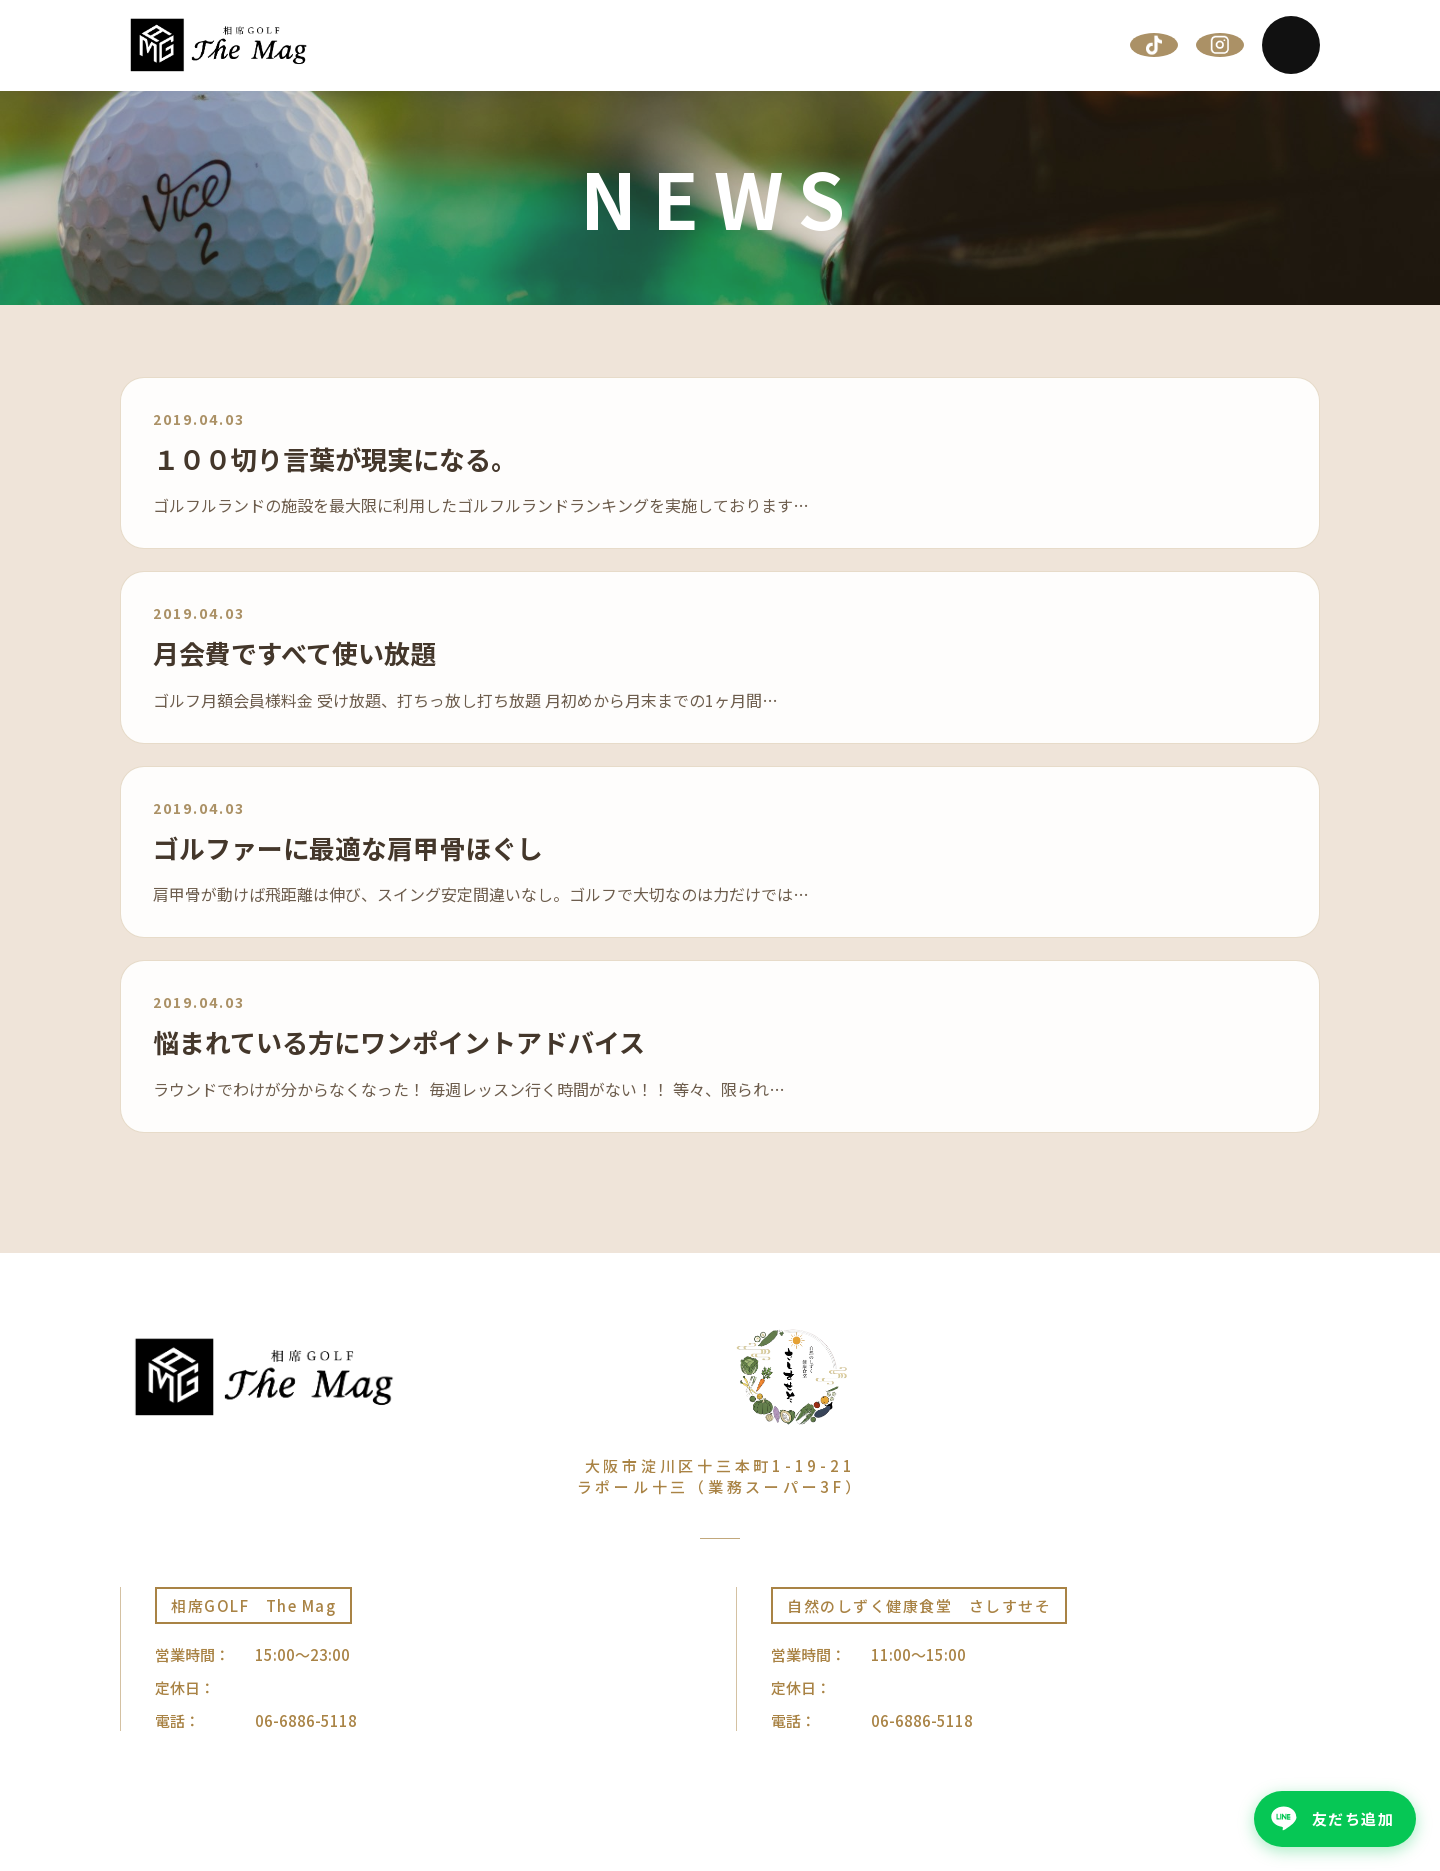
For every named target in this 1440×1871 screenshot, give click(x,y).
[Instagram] (1220, 45)
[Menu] (1291, 45)
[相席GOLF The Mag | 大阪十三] (218, 45)
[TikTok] (1154, 45)
